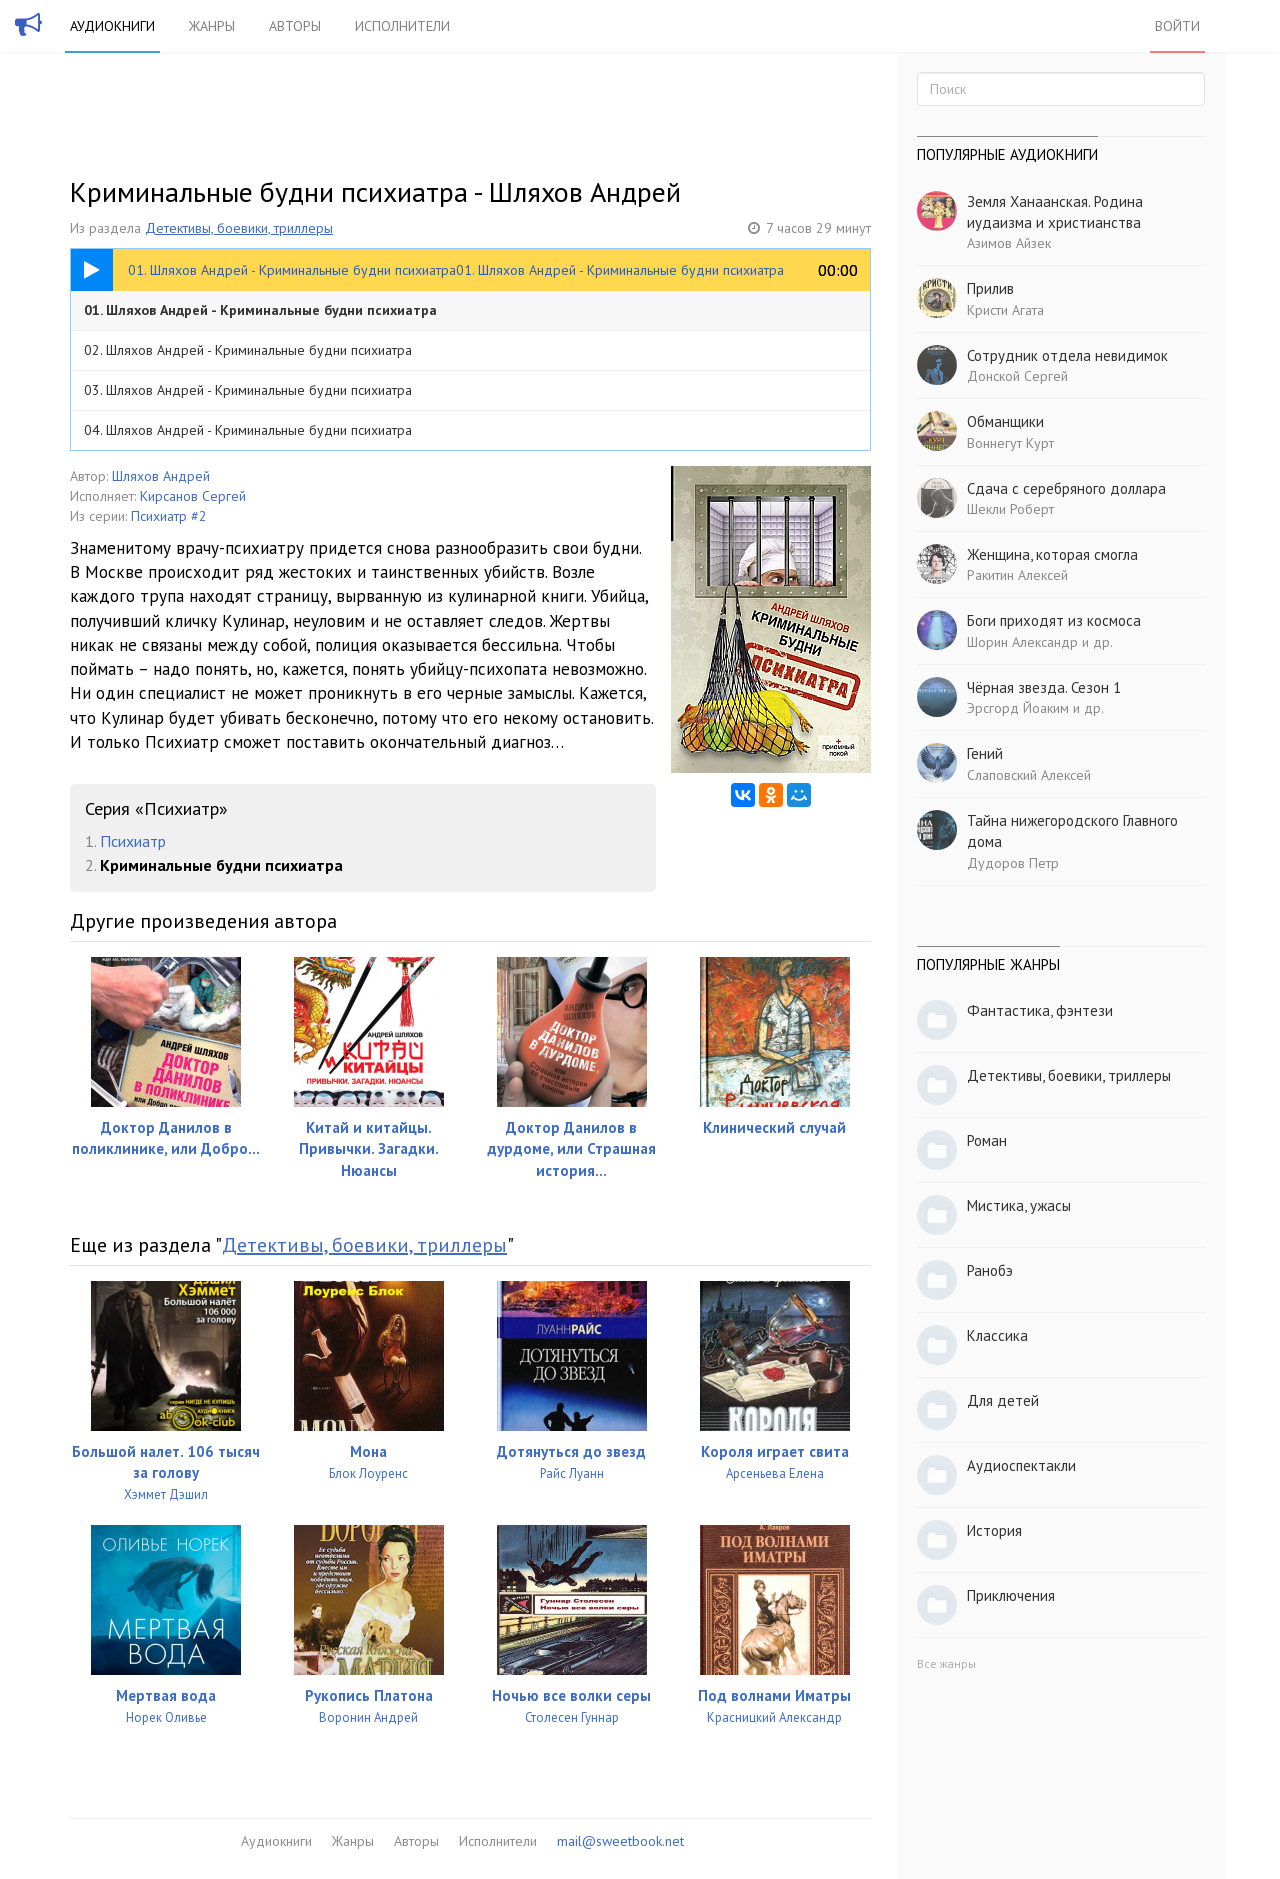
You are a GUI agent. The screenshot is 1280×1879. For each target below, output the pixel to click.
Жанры (212, 26)
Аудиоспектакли (1021, 1465)
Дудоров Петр (1013, 863)
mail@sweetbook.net (620, 1841)
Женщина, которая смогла (1052, 554)
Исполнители (402, 26)
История (994, 1530)
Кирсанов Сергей (193, 496)
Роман (987, 1140)
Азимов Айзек (1009, 243)
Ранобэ (990, 1270)
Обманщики (1005, 421)
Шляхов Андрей (161, 476)
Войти (1177, 26)
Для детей (1003, 1400)
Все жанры (946, 1663)
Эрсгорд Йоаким (1018, 708)
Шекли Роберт (1010, 509)
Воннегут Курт (1010, 443)
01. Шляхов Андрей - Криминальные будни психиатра (260, 310)
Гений (985, 753)
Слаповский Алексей (1029, 775)
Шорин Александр (1022, 642)
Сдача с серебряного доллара (1066, 488)
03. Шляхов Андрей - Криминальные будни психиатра (248, 390)
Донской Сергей (1017, 376)
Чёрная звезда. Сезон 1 (1044, 687)
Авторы (295, 26)
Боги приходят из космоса (1054, 620)
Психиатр (133, 841)
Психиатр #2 (169, 516)
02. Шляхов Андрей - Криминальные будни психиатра (248, 350)
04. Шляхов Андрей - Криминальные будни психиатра (248, 430)
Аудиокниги (112, 26)
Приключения (1011, 1595)
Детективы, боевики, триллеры (239, 228)
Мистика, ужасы (1019, 1205)
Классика (997, 1335)
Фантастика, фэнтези (1040, 1010)
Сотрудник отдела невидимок (1067, 355)
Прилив (990, 288)
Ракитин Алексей (1017, 575)
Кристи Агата (1005, 310)
